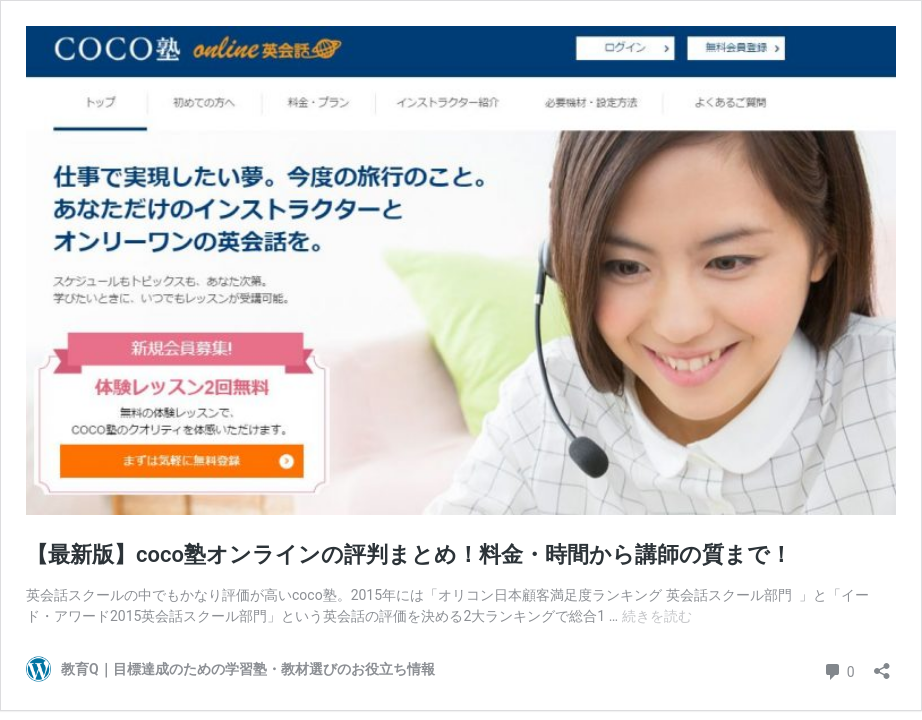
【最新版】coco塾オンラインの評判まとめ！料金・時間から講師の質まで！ (409, 554)
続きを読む (657, 616)
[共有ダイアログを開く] (882, 664)
